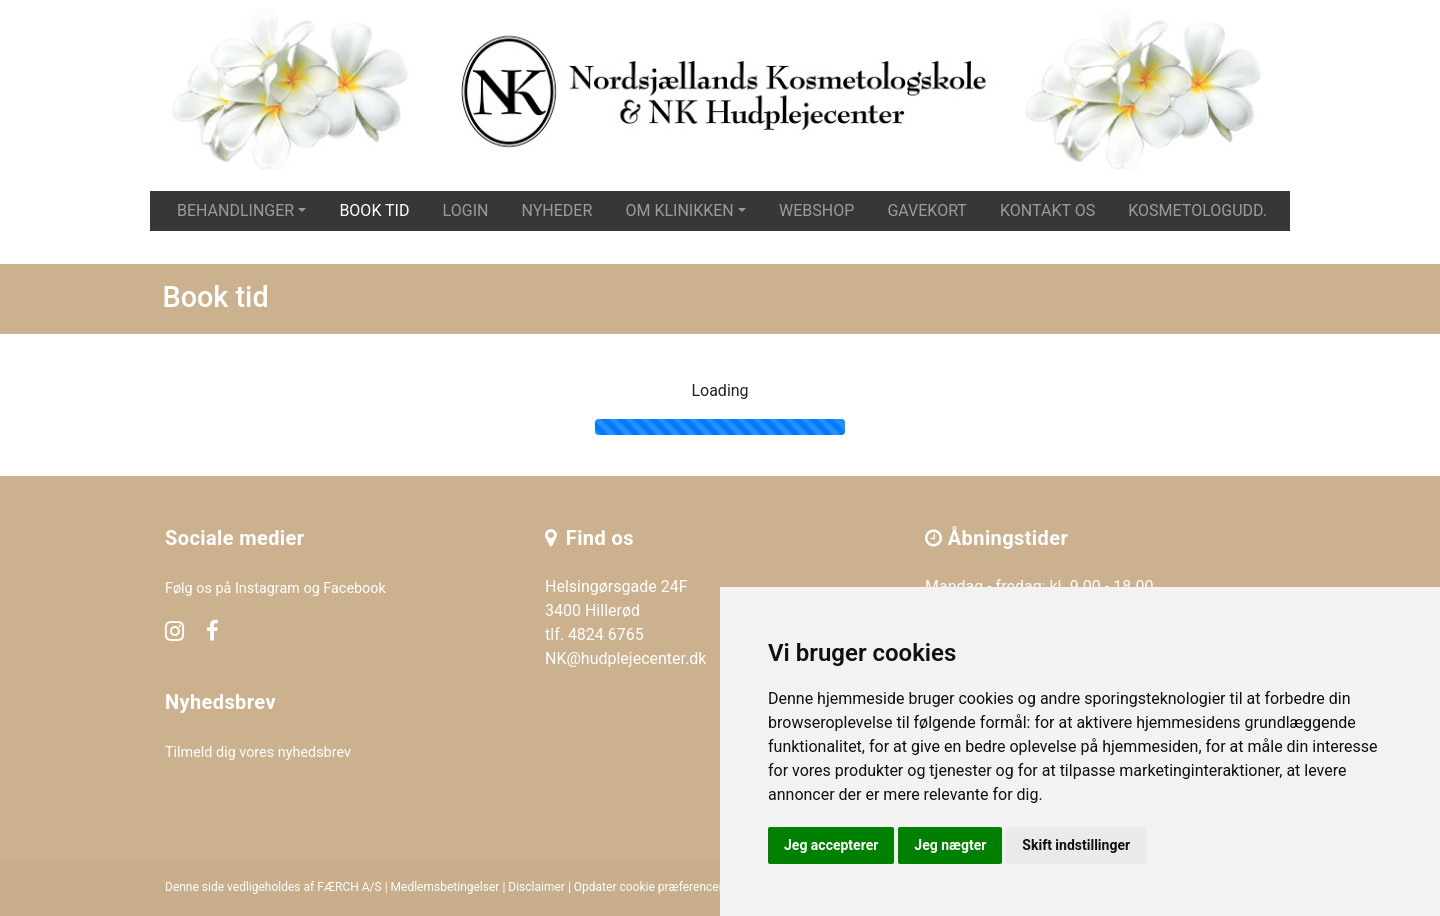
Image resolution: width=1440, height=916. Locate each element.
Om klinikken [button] (679, 210)
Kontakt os (1047, 210)
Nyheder (557, 210)
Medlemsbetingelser (445, 887)
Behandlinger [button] (235, 210)
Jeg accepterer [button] (831, 845)
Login (466, 210)
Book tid (374, 210)
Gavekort (927, 210)
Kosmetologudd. (1197, 210)
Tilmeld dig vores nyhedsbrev (258, 752)
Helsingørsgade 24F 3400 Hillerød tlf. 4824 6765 (616, 610)
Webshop (816, 210)
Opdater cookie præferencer (648, 887)
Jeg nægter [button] (950, 845)
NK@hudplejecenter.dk (625, 658)
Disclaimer (536, 887)
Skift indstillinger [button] (1076, 845)
